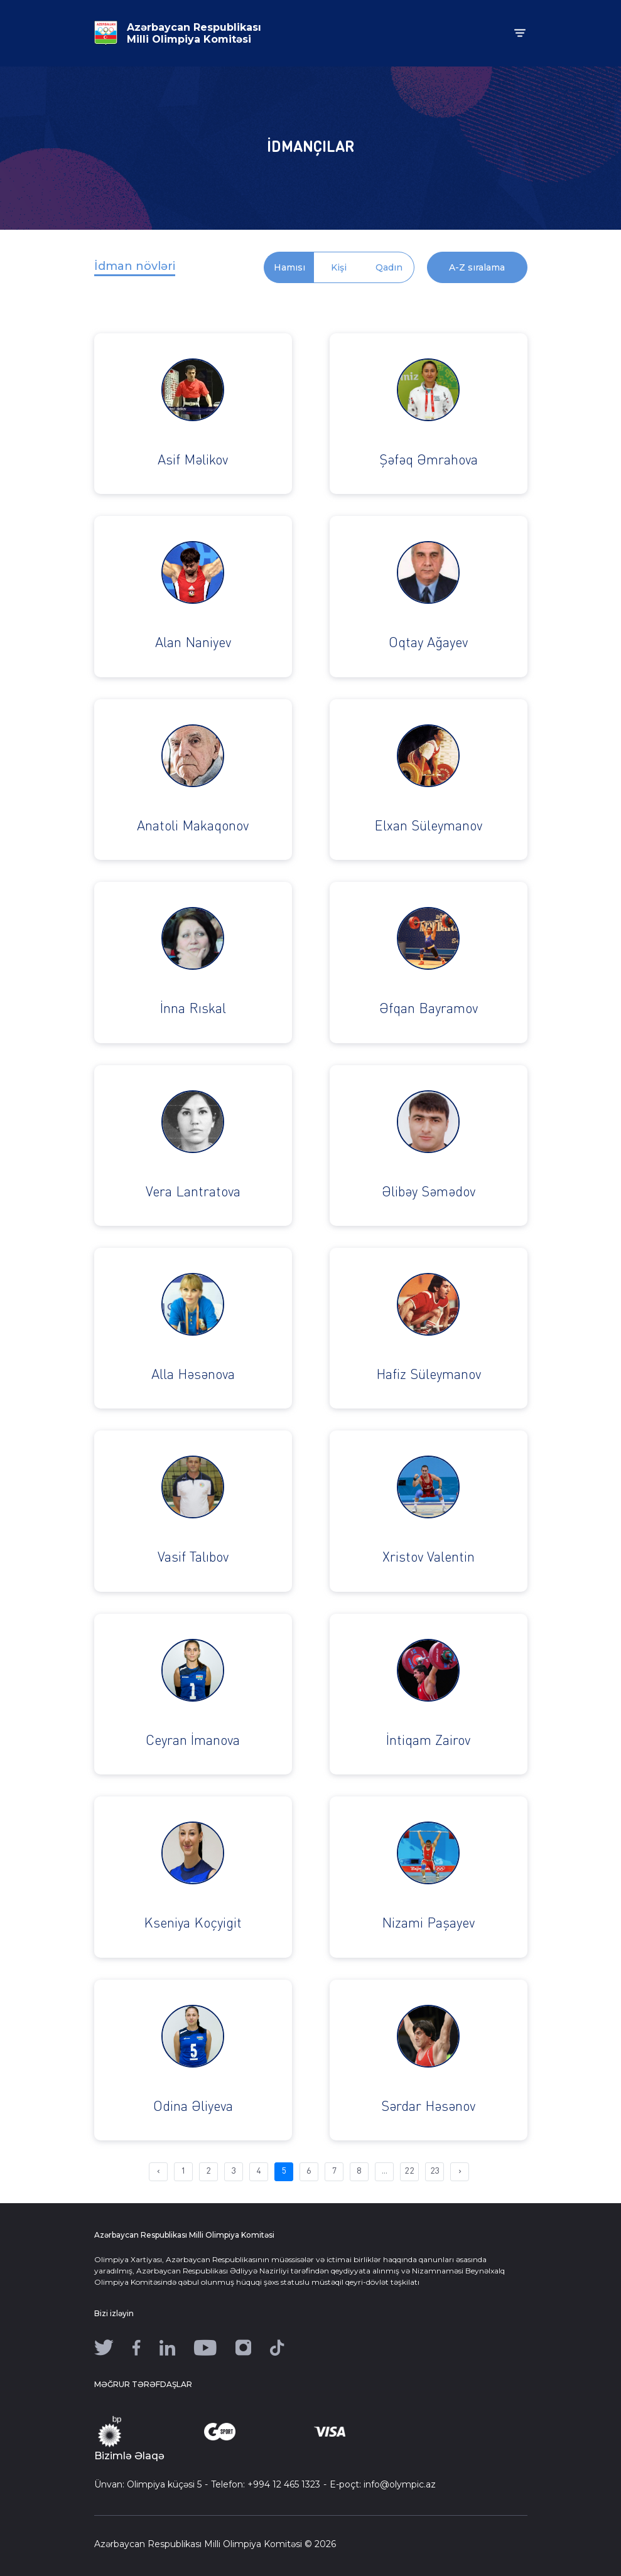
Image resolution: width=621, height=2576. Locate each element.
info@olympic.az (400, 2484)
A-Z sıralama (477, 267)
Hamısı (289, 267)
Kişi (339, 267)
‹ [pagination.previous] (158, 2171)
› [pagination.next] (460, 2171)
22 (409, 2171)
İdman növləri (134, 266)
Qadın (388, 267)
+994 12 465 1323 (283, 2484)
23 (435, 2171)
